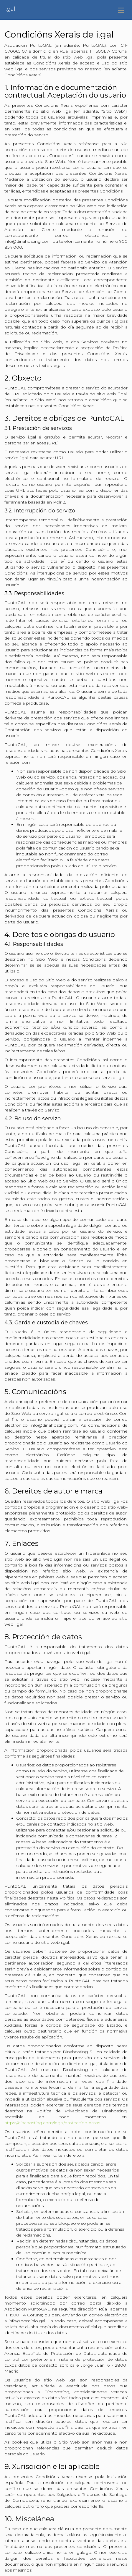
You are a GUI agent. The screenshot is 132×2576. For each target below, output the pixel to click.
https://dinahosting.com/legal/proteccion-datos (52, 2122)
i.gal (9, 9)
